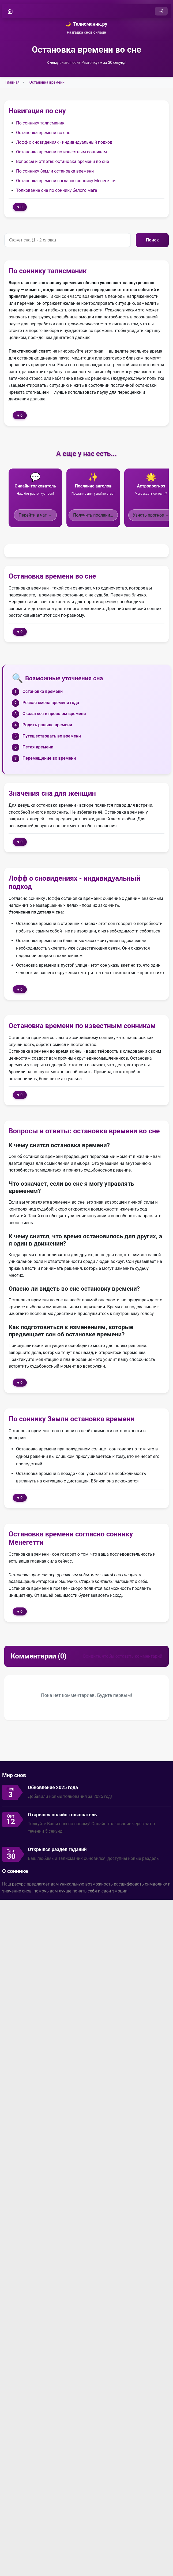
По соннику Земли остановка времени (55, 171)
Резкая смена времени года (50, 702)
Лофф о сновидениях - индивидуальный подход (64, 142)
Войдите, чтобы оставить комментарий (122, 1656)
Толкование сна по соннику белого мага (56, 190)
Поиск (152, 240)
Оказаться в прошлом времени (54, 713)
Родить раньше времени (47, 724)
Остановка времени (47, 82)
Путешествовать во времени (51, 736)
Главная (12, 82)
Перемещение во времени (49, 758)
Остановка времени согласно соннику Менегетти (66, 180)
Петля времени (37, 747)
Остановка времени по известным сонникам (61, 151)
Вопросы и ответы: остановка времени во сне (62, 161)
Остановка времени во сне (43, 132)
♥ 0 (19, 207)
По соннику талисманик (40, 123)
